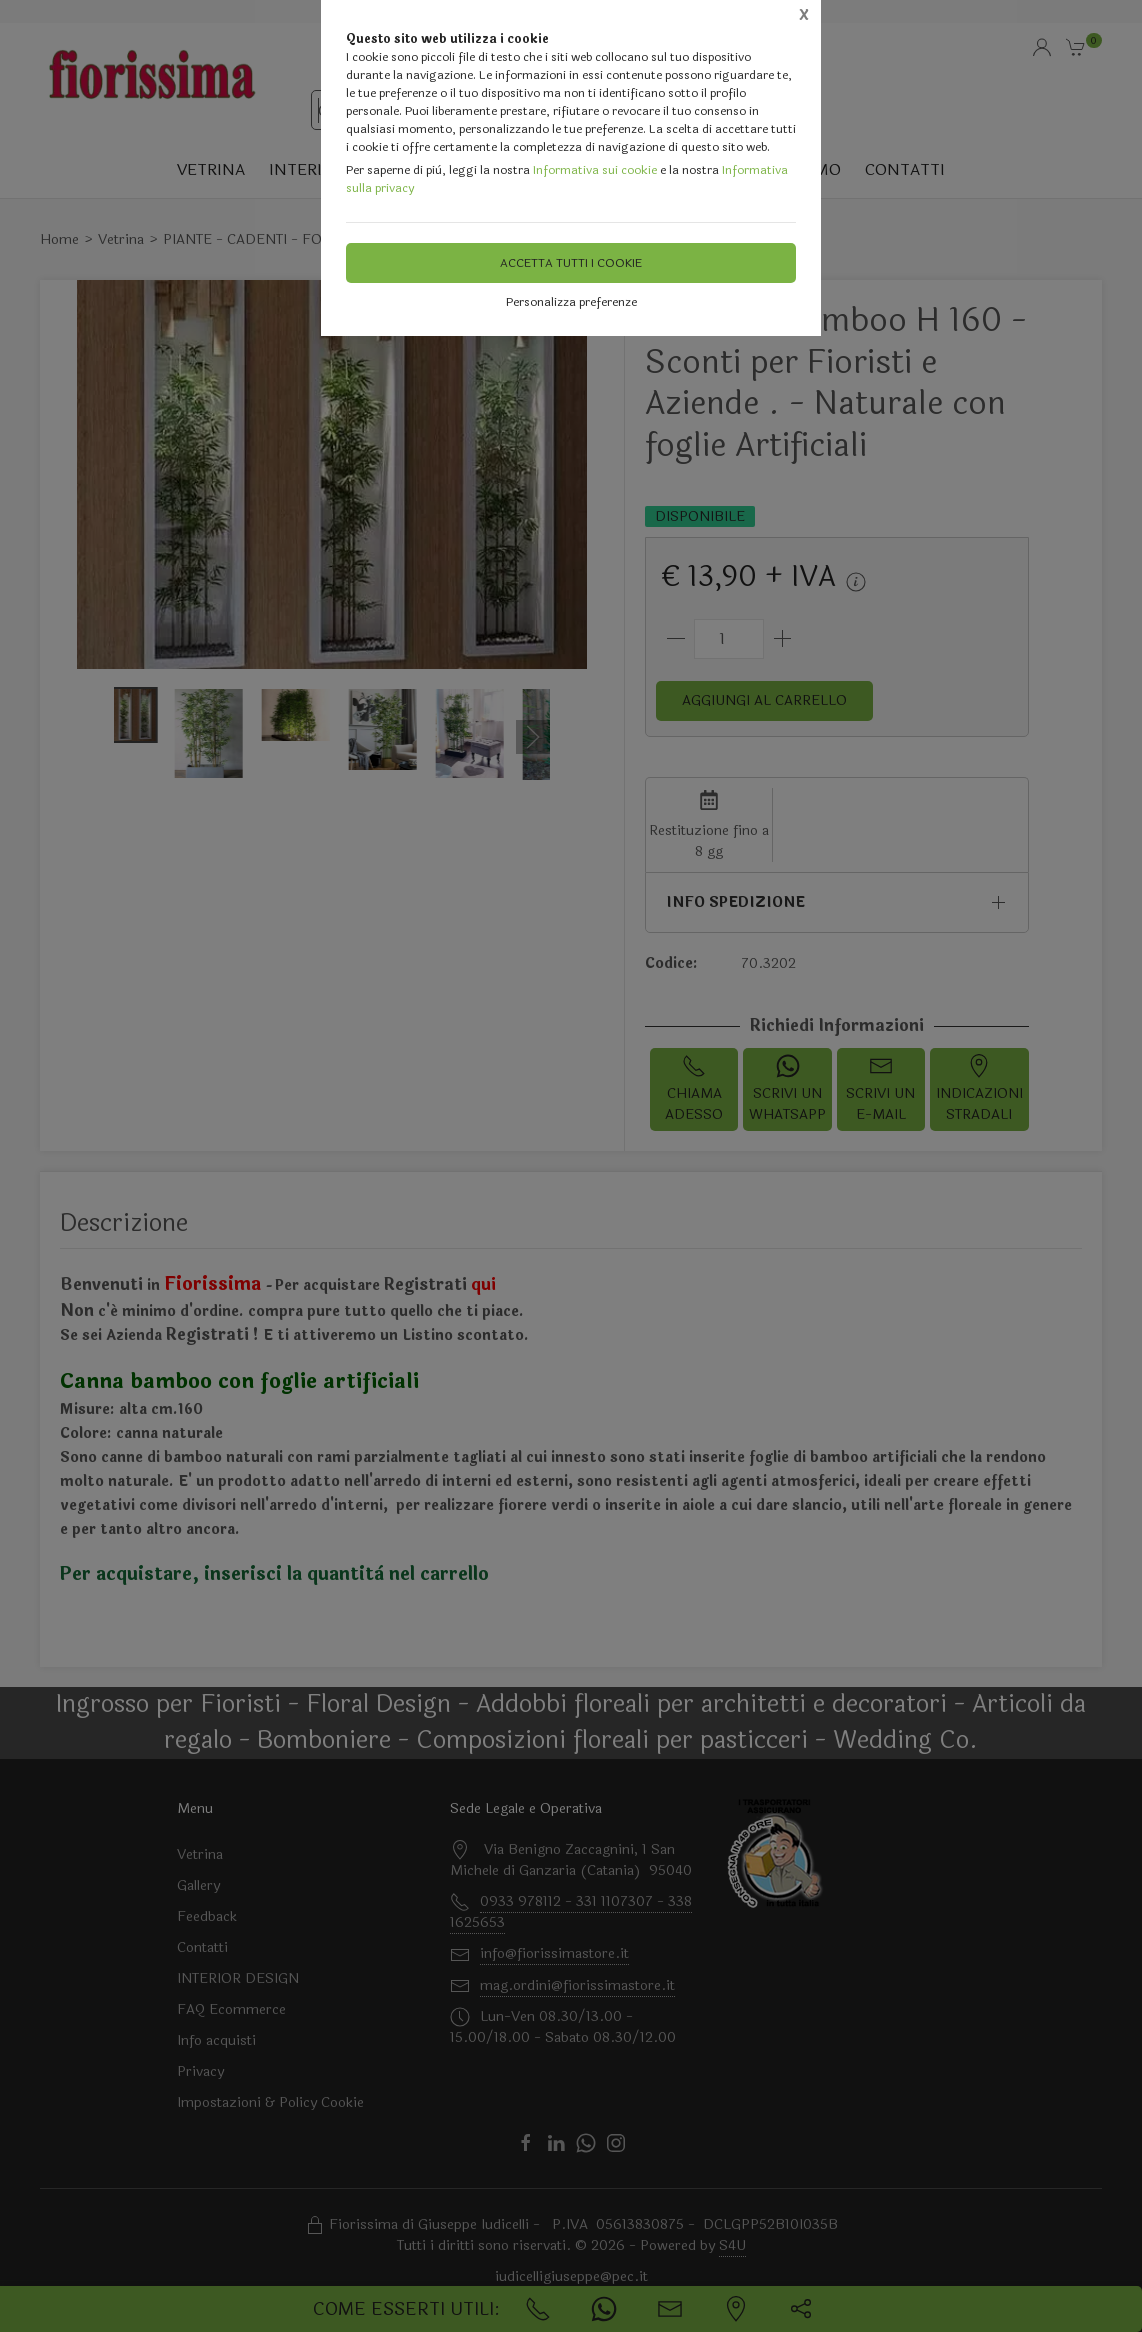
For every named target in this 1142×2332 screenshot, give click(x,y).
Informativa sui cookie (595, 170)
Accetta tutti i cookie (571, 263)
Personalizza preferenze (571, 302)
